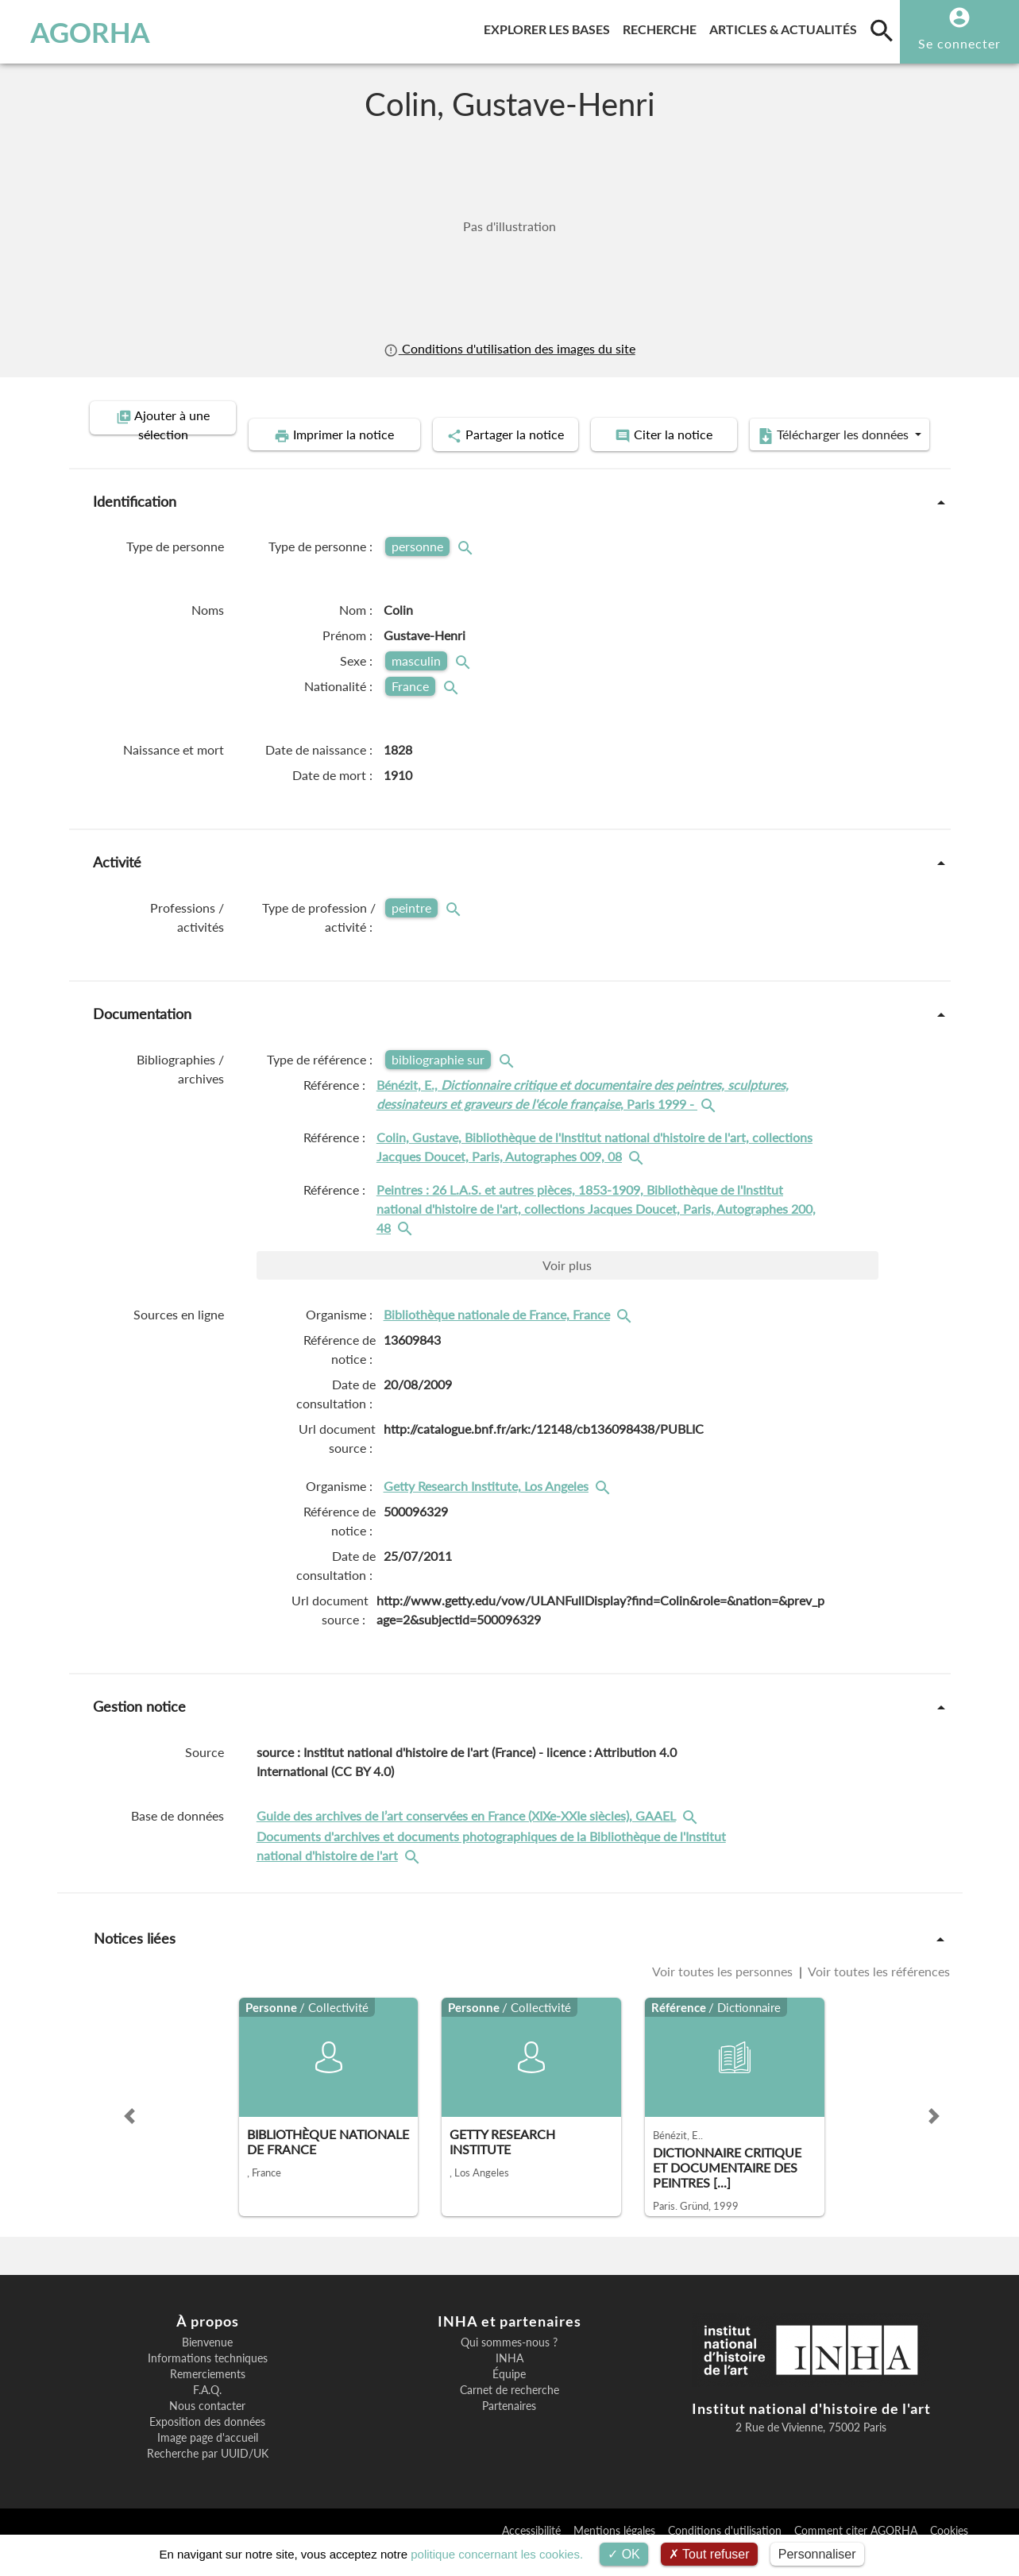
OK (624, 2554)
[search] (881, 30)
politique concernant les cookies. (497, 2554)
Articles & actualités (786, 27)
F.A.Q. (207, 2413)
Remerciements (207, 2397)
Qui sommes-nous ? (509, 2365)
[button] (129, 2139)
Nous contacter (207, 2429)
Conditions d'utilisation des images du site (509, 348)
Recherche (663, 27)
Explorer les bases (550, 27)
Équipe (509, 2397)
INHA (509, 2381)
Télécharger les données (689, 459)
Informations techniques (208, 2381)
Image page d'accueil (207, 2461)
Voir (567, 1288)
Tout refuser (709, 2554)
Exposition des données (207, 2445)
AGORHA (90, 32)
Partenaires (509, 2429)
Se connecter (959, 43)
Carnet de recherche (509, 2413)
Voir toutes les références (877, 1994)
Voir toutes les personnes (724, 1994)
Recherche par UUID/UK (207, 2477)
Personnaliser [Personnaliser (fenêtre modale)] (817, 2554)
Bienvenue (207, 2365)
